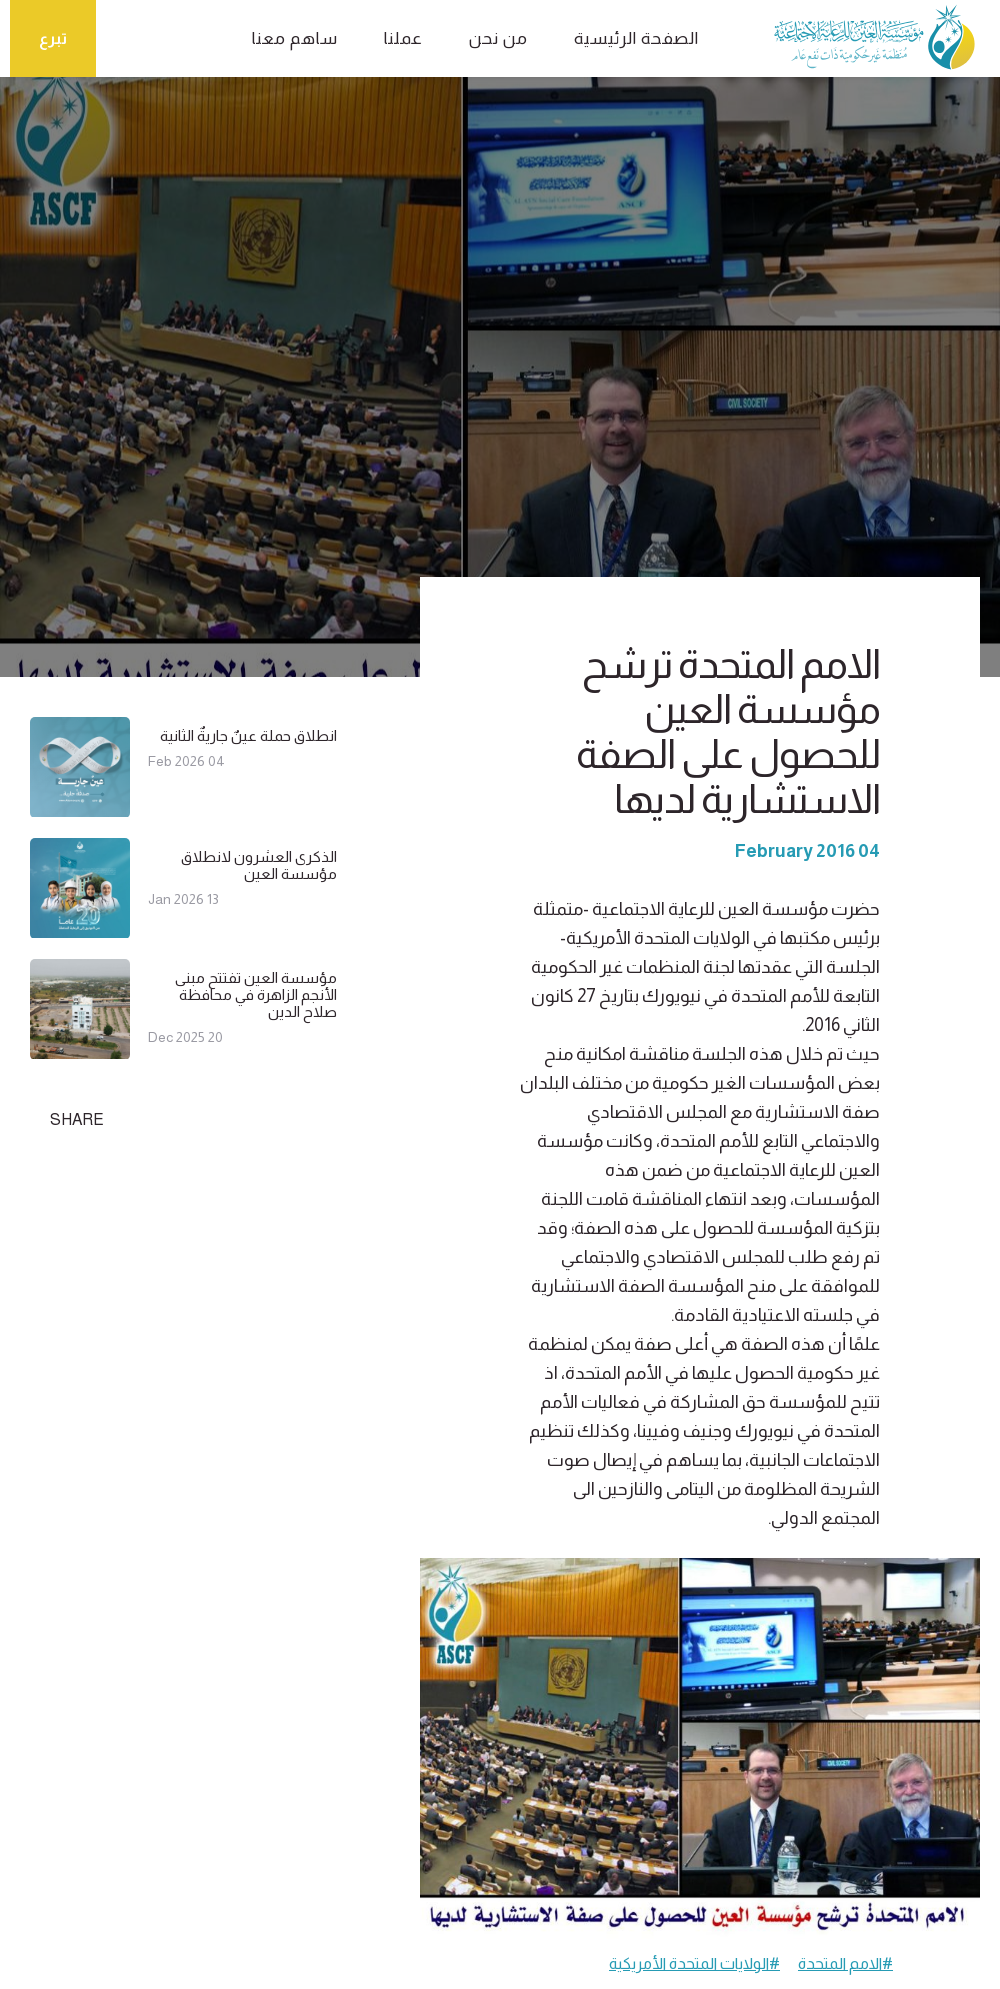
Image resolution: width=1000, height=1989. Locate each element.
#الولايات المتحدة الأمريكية (694, 1963)
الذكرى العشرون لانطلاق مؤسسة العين (259, 865)
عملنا (403, 38)
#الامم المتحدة (845, 1963)
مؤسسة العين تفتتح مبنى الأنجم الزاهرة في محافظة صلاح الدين (256, 994)
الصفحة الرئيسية (636, 38)
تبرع (53, 38)
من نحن (498, 38)
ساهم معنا (295, 38)
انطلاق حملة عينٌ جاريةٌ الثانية (248, 735)
